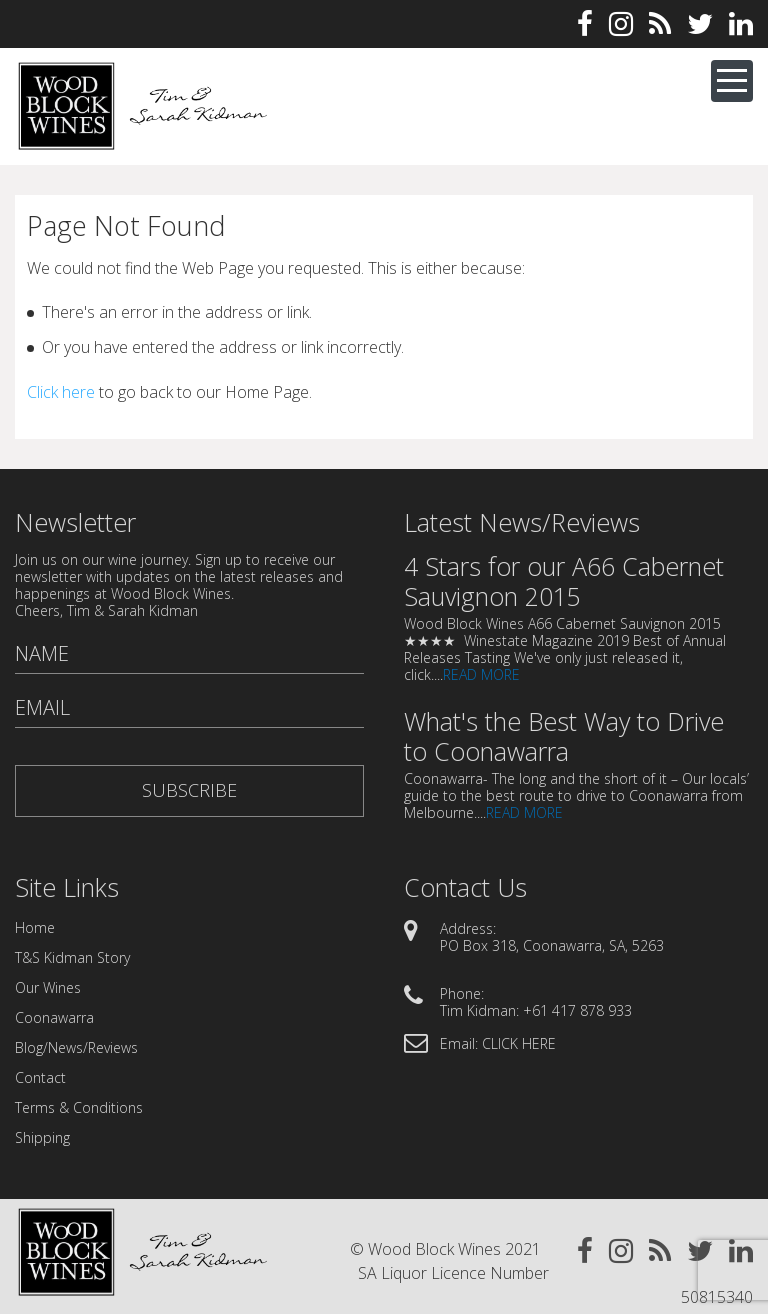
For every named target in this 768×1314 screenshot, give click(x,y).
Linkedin (741, 24)
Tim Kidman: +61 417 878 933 (536, 1010)
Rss (660, 24)
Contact (40, 1077)
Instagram (621, 24)
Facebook (585, 24)
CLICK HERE (519, 1043)
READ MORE (481, 674)
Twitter (700, 24)
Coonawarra (54, 1017)
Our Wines (48, 987)
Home (35, 927)
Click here (61, 392)
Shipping (42, 1137)
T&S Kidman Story (72, 957)
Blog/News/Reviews (76, 1047)
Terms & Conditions (79, 1107)
